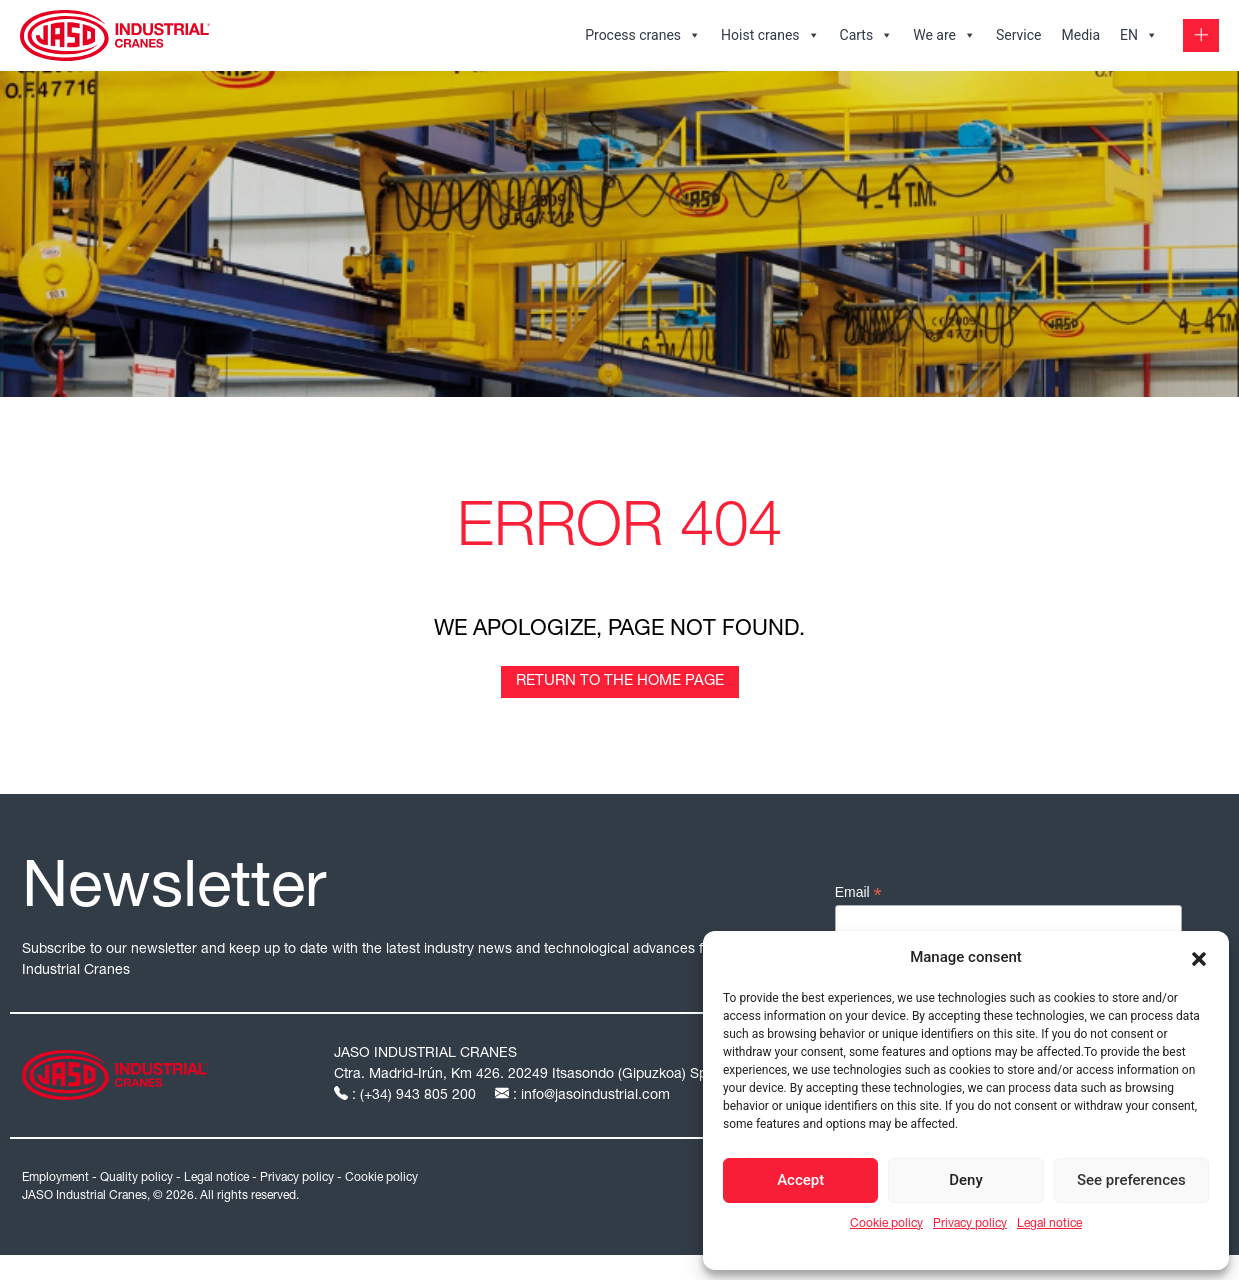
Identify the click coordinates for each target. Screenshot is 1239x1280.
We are (944, 35)
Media (1080, 35)
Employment (55, 1178)
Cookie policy (886, 1224)
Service (1019, 35)
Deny (966, 1180)
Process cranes (643, 35)
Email (858, 892)
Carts (867, 35)
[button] (1199, 957)
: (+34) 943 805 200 (407, 1096)
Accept (800, 1180)
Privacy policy (970, 1224)
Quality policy (136, 1178)
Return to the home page (620, 681)
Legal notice (1049, 1224)
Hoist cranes (770, 35)
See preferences (1131, 1180)
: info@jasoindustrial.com (582, 1096)
